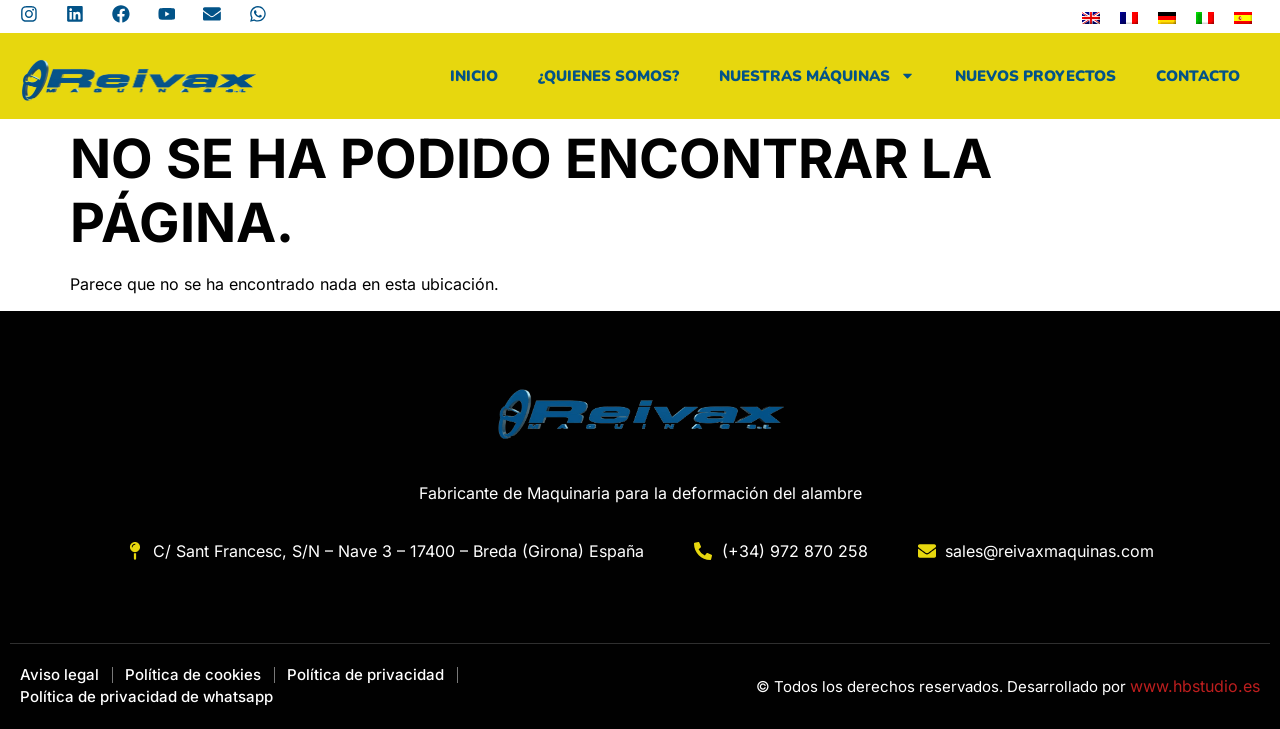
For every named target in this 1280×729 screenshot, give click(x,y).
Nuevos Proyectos (1035, 76)
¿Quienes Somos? (608, 76)
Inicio (474, 76)
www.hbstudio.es (1195, 686)
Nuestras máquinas (817, 75)
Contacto (1198, 76)
